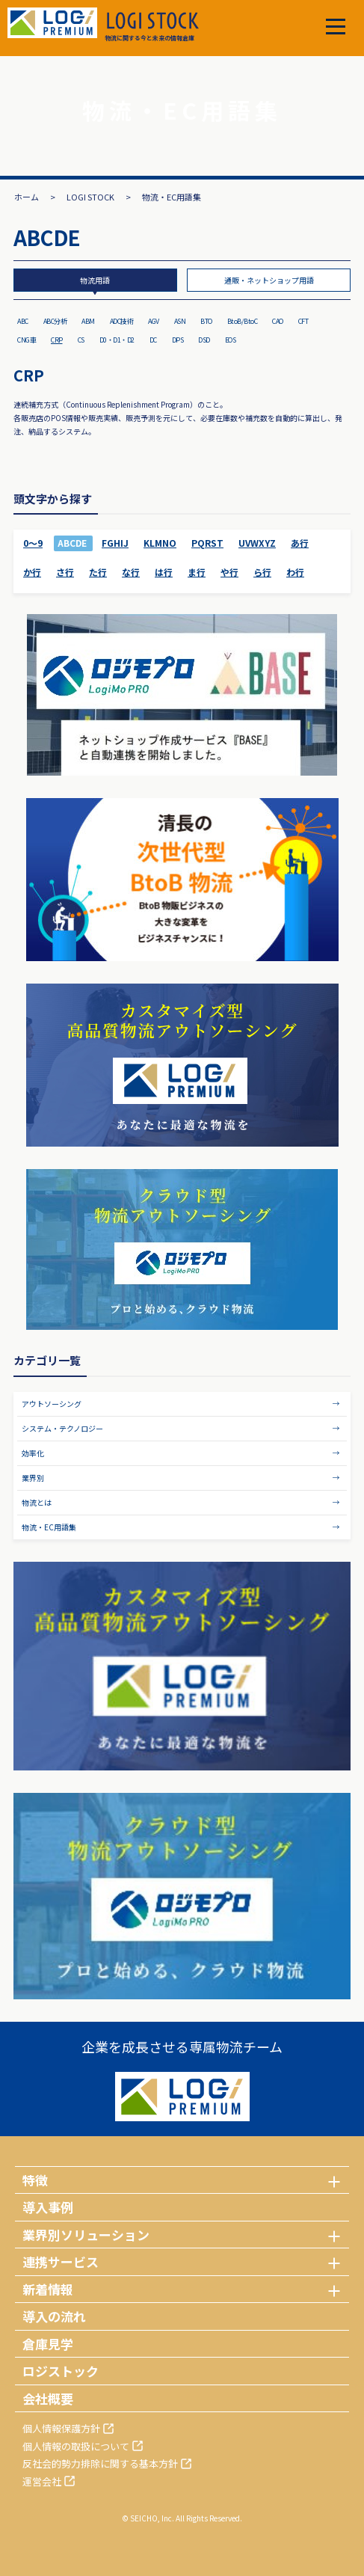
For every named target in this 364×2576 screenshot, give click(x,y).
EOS (230, 340)
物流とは (37, 1502)
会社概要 (47, 2398)
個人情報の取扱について (75, 2446)
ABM (88, 321)
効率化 (33, 1453)
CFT (303, 321)
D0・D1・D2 (117, 340)
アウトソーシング (51, 1403)
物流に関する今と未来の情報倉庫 (152, 27)
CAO (277, 321)
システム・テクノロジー (62, 1428)
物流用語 (95, 280)
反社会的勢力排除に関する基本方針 (100, 2463)
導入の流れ (54, 2316)
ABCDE (72, 542)
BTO (206, 321)
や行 (229, 571)
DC (153, 340)
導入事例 (47, 2207)
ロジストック (60, 2370)
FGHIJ (115, 542)
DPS (178, 340)
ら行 (262, 571)
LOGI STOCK (90, 197)
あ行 (300, 542)
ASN (180, 321)
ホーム (26, 197)
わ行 (295, 571)
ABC (22, 321)
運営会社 (41, 2481)
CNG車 (26, 340)
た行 (98, 571)
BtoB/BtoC (242, 321)
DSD (204, 340)
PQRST (207, 542)
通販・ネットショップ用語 (269, 280)
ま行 (197, 571)
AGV (153, 321)
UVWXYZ (257, 542)
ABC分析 (55, 321)
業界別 (33, 1477)
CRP (57, 340)
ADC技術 (122, 321)
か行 (32, 571)
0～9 (33, 542)
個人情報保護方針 (61, 2428)
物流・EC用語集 (49, 1527)
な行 (131, 571)
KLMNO (160, 542)
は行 (164, 571)
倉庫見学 (47, 2343)
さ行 (65, 571)
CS (81, 340)
